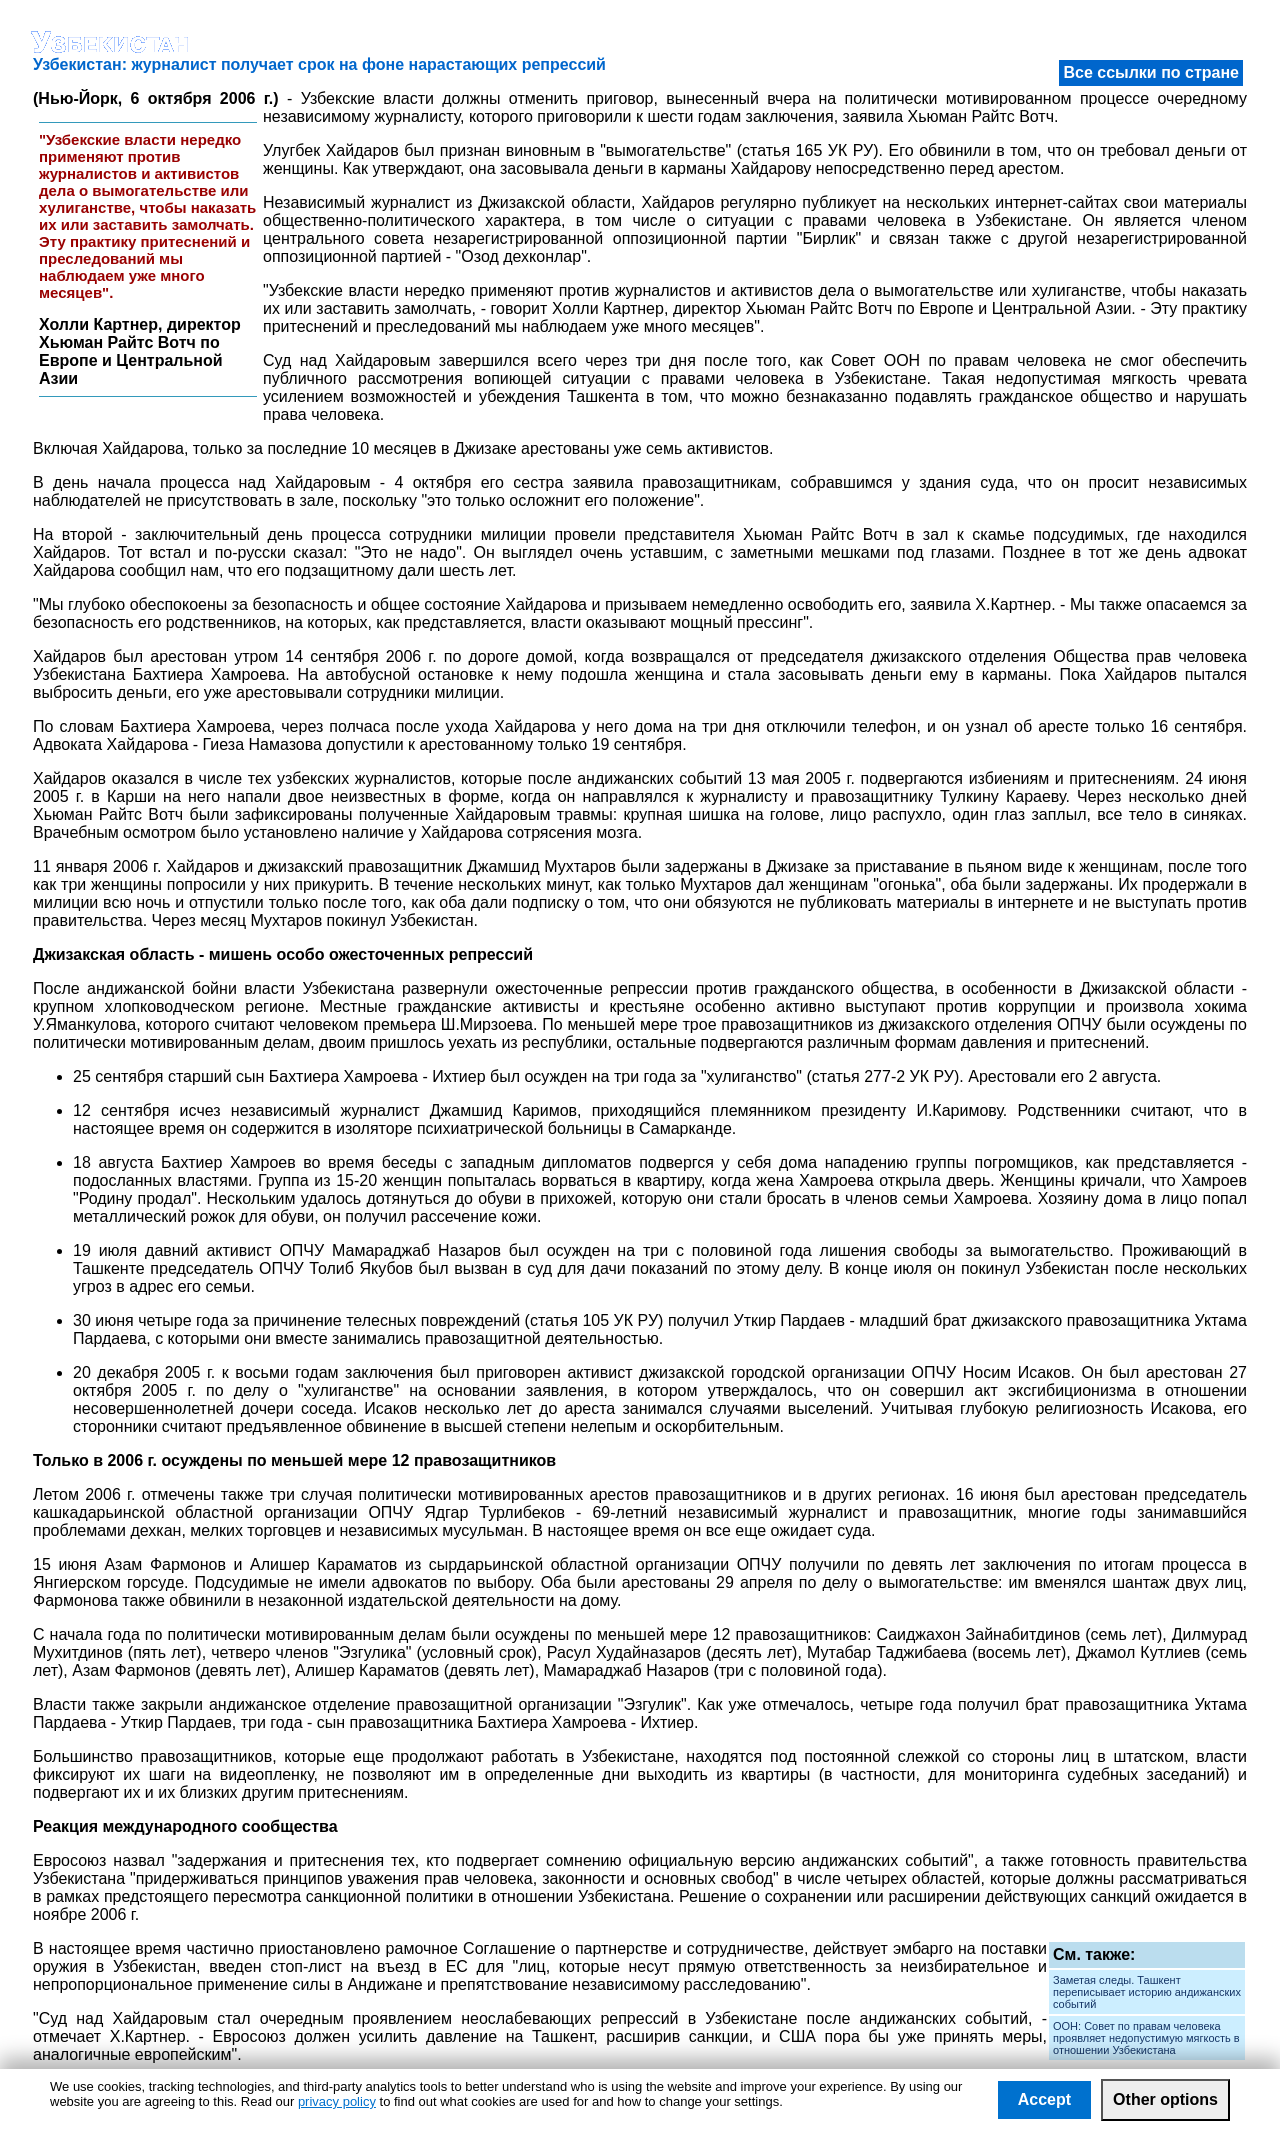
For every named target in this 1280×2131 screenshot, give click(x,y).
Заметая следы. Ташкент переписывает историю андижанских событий (1147, 1992)
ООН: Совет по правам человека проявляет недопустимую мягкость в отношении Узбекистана (1146, 2038)
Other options (1165, 2099)
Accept (1044, 2099)
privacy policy (337, 2101)
